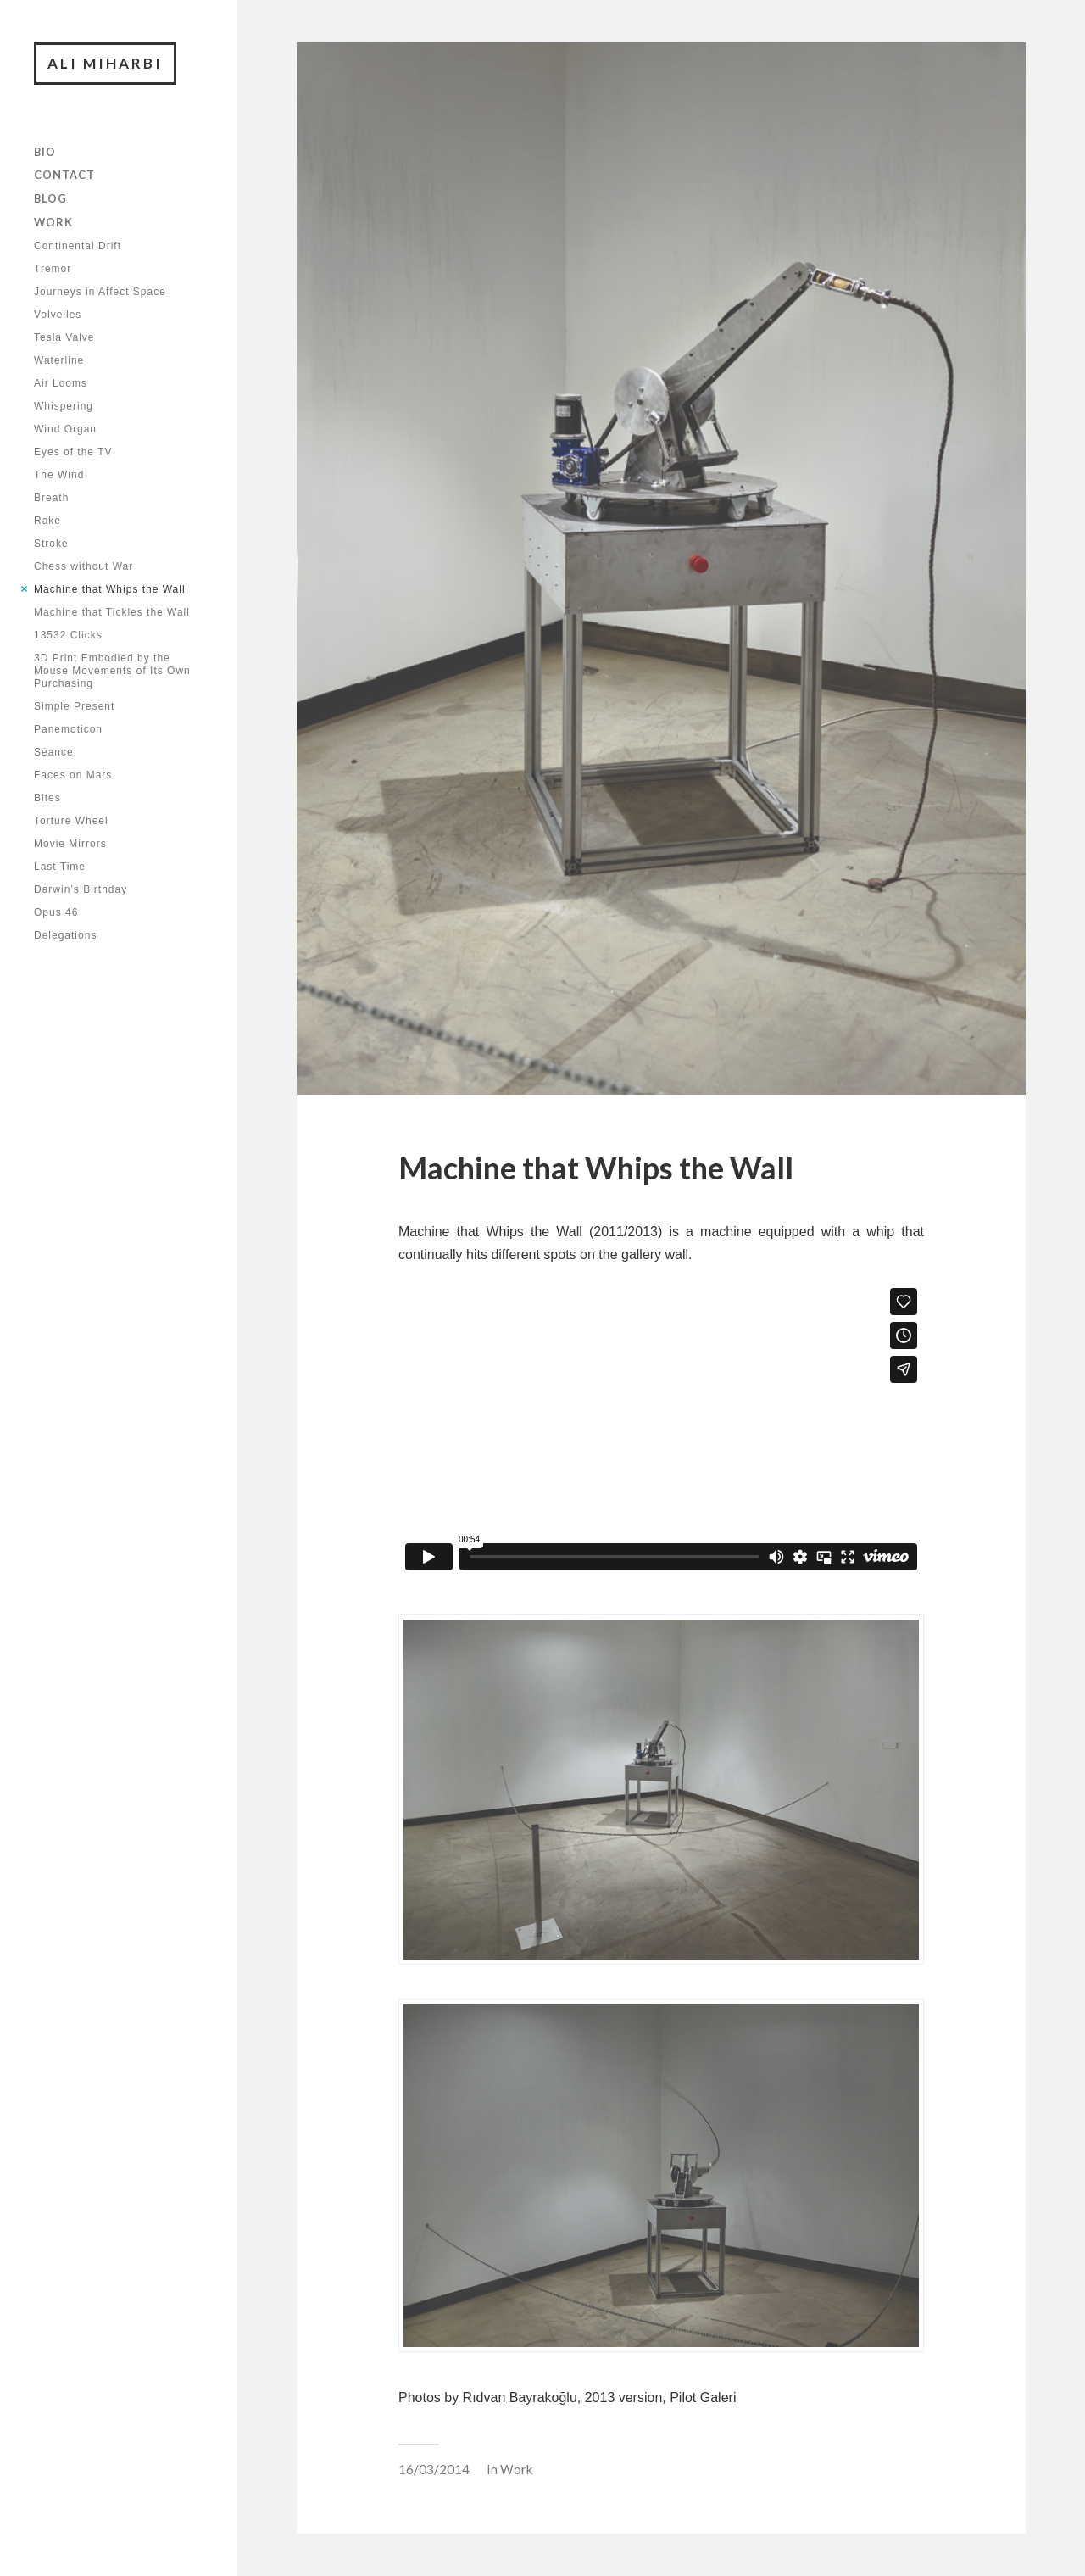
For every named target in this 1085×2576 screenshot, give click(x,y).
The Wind (59, 475)
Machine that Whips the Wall (110, 589)
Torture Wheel (71, 821)
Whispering (63, 406)
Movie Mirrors (70, 844)
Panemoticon (68, 729)
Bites (47, 798)
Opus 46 (56, 912)
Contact (64, 174)
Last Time (60, 867)
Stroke (51, 543)
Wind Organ (65, 429)
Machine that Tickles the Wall (112, 612)
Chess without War (83, 566)
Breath (51, 498)
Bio (45, 152)
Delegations (65, 935)
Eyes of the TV (73, 452)
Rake (47, 521)
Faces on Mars (73, 775)
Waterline (59, 360)
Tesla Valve (64, 337)
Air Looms (60, 383)
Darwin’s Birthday (80, 889)
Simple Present (74, 706)
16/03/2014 (434, 2469)
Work (53, 222)
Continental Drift (77, 246)
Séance (54, 752)
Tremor (52, 269)
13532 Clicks (68, 635)
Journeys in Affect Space (100, 292)
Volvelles (57, 315)
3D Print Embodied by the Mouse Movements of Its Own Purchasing (112, 670)
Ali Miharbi (105, 63)
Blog (50, 198)
